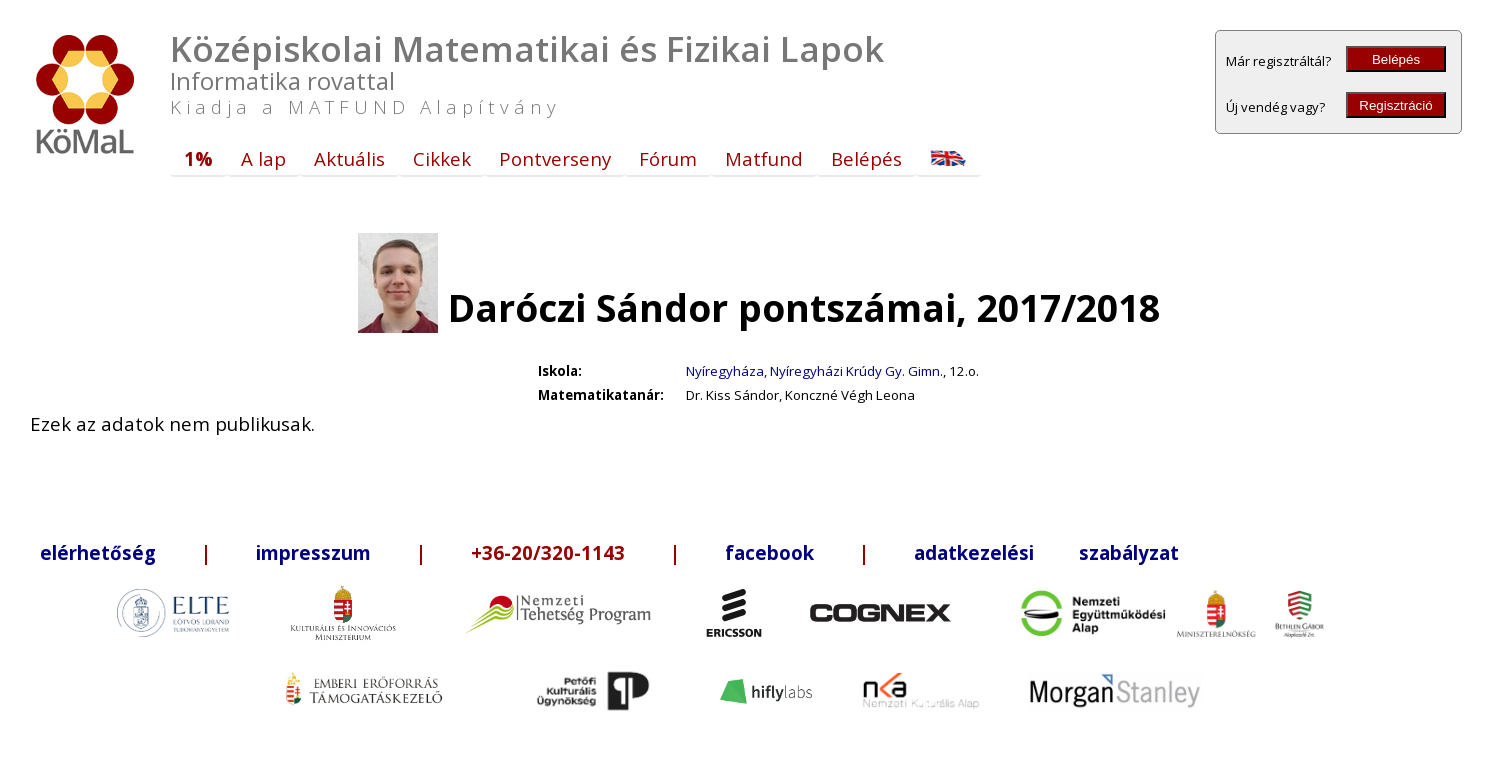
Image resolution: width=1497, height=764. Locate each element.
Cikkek (442, 158)
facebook (769, 552)
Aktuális (349, 158)
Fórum (668, 158)
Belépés (1396, 59)
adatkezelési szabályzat (1046, 552)
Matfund (764, 158)
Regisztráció (1395, 105)
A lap (263, 158)
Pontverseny (555, 158)
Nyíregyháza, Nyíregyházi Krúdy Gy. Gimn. (814, 371)
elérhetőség (98, 552)
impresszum (313, 552)
